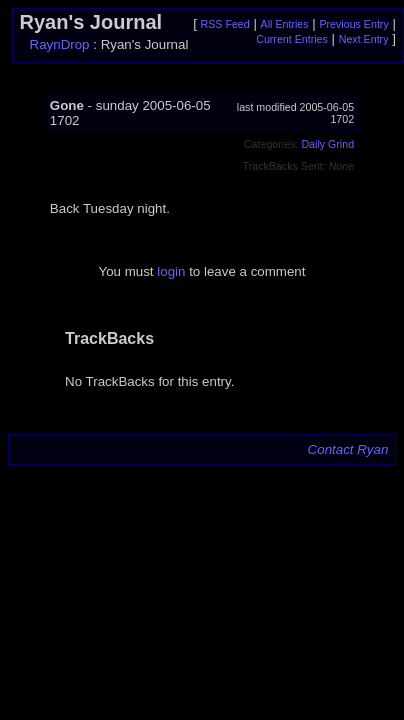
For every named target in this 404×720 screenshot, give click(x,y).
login (171, 271)
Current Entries (292, 39)
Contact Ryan (348, 449)
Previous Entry (353, 24)
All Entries (285, 24)
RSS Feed (225, 24)
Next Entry (364, 39)
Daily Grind (327, 144)
